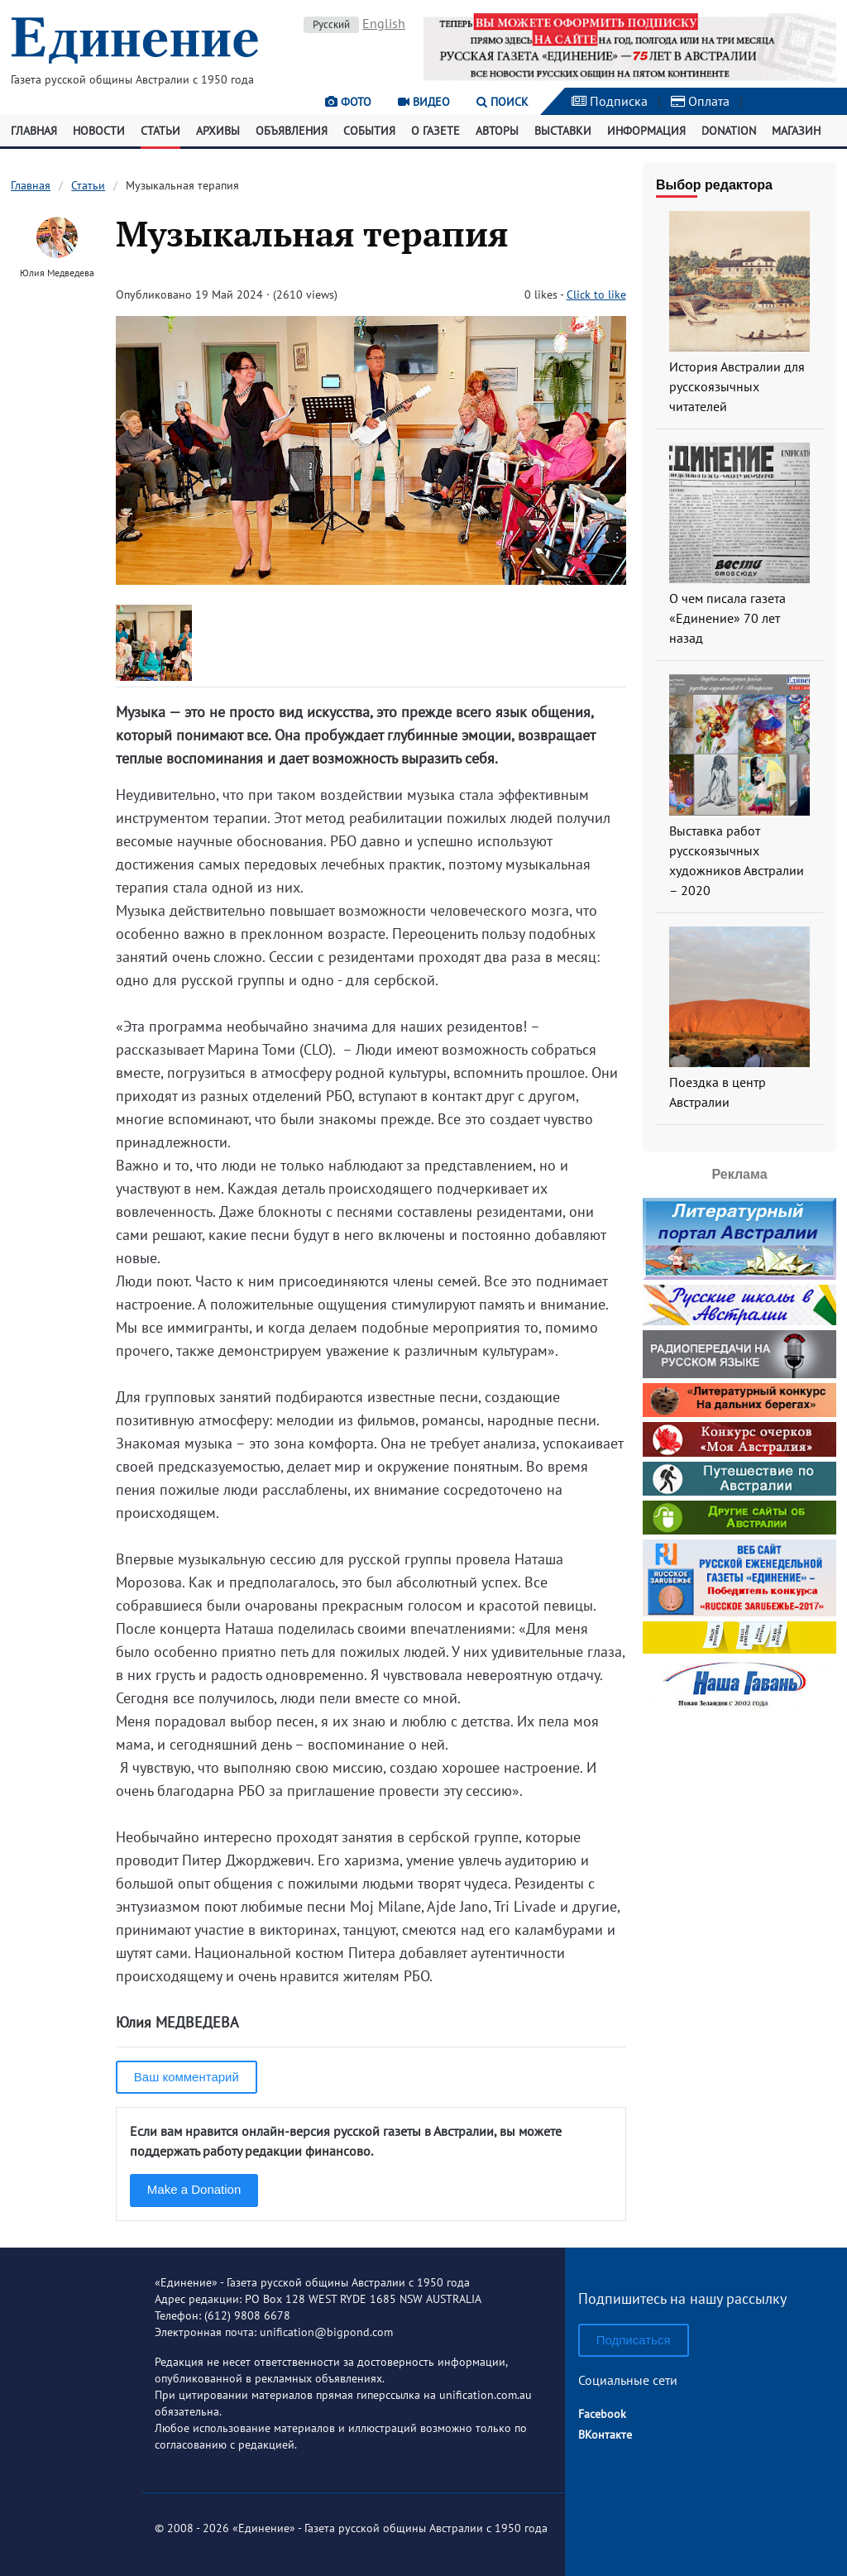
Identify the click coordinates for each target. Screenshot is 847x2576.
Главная (34, 130)
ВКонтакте (605, 2434)
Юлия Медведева (57, 272)
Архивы (218, 130)
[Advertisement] (745, 1965)
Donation (728, 130)
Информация (646, 130)
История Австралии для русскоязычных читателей (737, 386)
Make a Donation (194, 2189)
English (383, 23)
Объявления (292, 130)
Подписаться (633, 2340)
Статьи (160, 130)
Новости (99, 130)
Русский (331, 24)
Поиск (502, 101)
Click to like (596, 294)
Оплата (700, 101)
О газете (435, 130)
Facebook (602, 2413)
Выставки (562, 130)
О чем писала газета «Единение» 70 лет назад (727, 618)
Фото (348, 101)
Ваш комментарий (186, 2077)
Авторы (497, 130)
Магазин (796, 130)
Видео (424, 101)
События (369, 130)
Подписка (610, 101)
